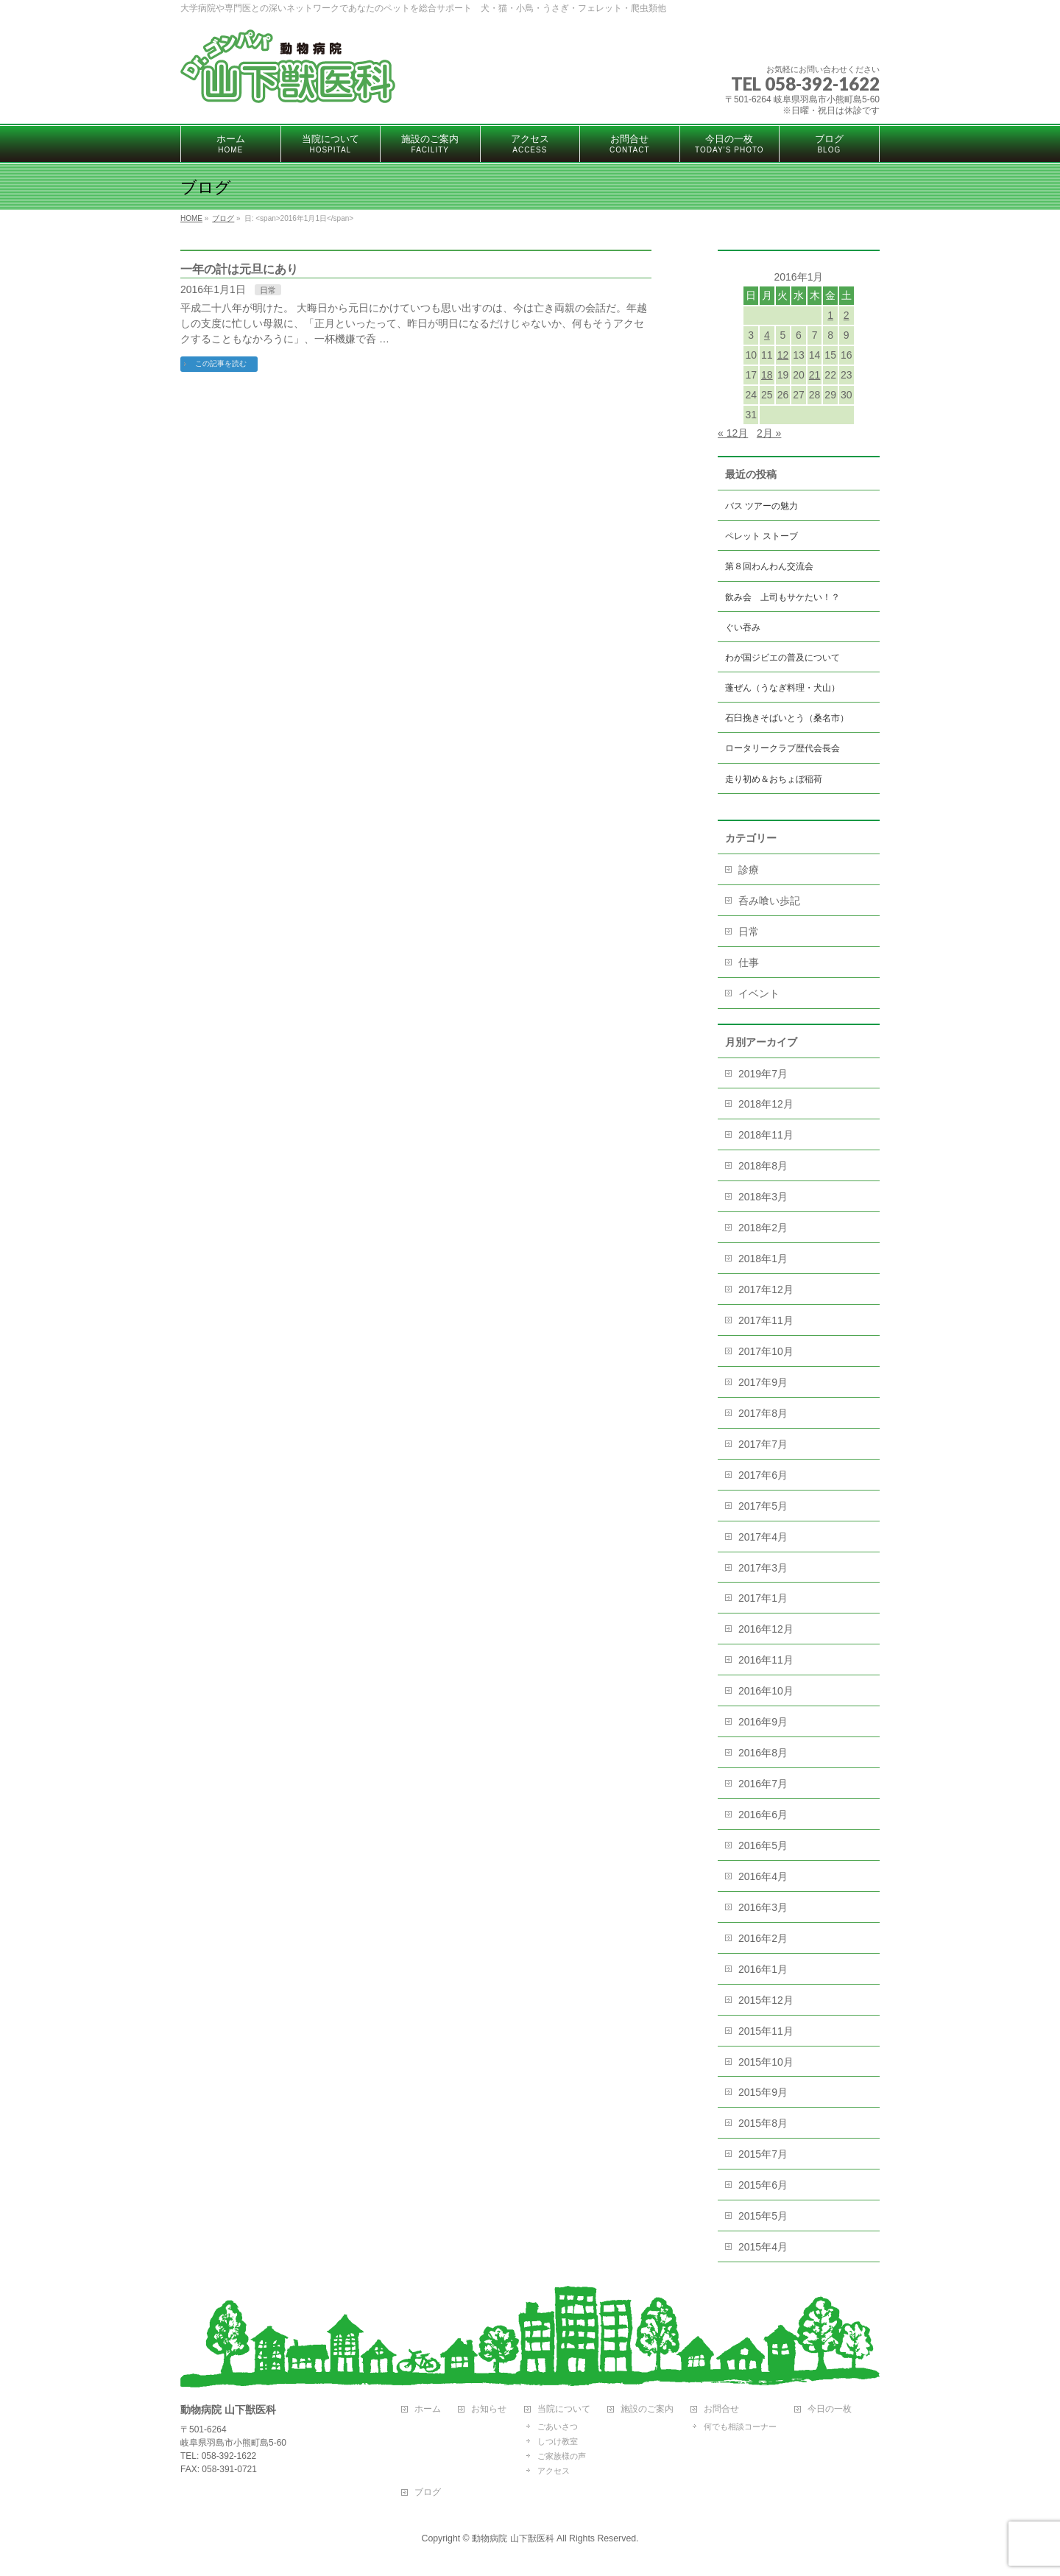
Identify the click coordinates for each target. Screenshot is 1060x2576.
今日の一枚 (830, 2409)
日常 (268, 290)
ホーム (427, 2409)
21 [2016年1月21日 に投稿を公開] (815, 375)
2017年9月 (763, 1382)
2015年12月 (766, 2000)
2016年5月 (763, 1845)
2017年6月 (763, 1475)
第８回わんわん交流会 (769, 566)
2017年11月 (766, 1320)
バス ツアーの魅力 (761, 506)
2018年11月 (766, 1135)
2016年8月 (763, 1753)
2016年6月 (763, 1814)
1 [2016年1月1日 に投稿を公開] (830, 315)
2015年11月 (766, 2031)
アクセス (553, 2470)
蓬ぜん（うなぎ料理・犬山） (782, 688)
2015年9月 (763, 2092)
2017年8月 (763, 1413)
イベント (759, 993)
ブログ (427, 2492)
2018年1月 (763, 1258)
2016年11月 (766, 1660)
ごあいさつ (557, 2426)
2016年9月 (763, 1722)
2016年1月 (763, 1969)
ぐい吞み (742, 627)
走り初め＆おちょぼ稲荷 (773, 779)
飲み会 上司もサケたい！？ (782, 597)
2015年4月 (763, 2247)
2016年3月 (763, 1907)
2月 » (769, 433)
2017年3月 (763, 1568)
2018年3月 (763, 1197)
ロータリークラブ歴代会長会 (782, 748)
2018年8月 (763, 1166)
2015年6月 (763, 2185)
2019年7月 (763, 1074)
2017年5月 (763, 1506)
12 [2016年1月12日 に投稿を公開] (783, 355)
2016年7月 (763, 1784)
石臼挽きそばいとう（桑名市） (787, 718)
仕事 (748, 962)
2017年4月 (763, 1537)
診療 (748, 870)
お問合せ (721, 2409)
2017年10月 (766, 1351)
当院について (563, 2409)
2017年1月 (763, 1598)
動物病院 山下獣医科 (513, 2538)
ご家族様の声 (561, 2456)
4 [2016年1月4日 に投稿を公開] (767, 335)
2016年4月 (763, 1876)
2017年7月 (763, 1444)
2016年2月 (763, 1938)
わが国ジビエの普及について (782, 657)
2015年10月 (766, 2062)
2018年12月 (766, 1104)
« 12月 (733, 433)
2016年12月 (766, 1629)
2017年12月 (766, 1289)
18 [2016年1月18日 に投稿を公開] (767, 375)
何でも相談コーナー (740, 2426)
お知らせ (488, 2409)
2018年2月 (763, 1228)
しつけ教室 (557, 2441)
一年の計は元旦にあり (239, 269)
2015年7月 (763, 2154)
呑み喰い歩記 (769, 901)
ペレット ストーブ (761, 536)
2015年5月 (763, 2216)
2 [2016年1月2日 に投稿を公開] (846, 315)
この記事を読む (221, 363)
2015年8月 (763, 2123)
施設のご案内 (647, 2409)
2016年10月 (766, 1691)
